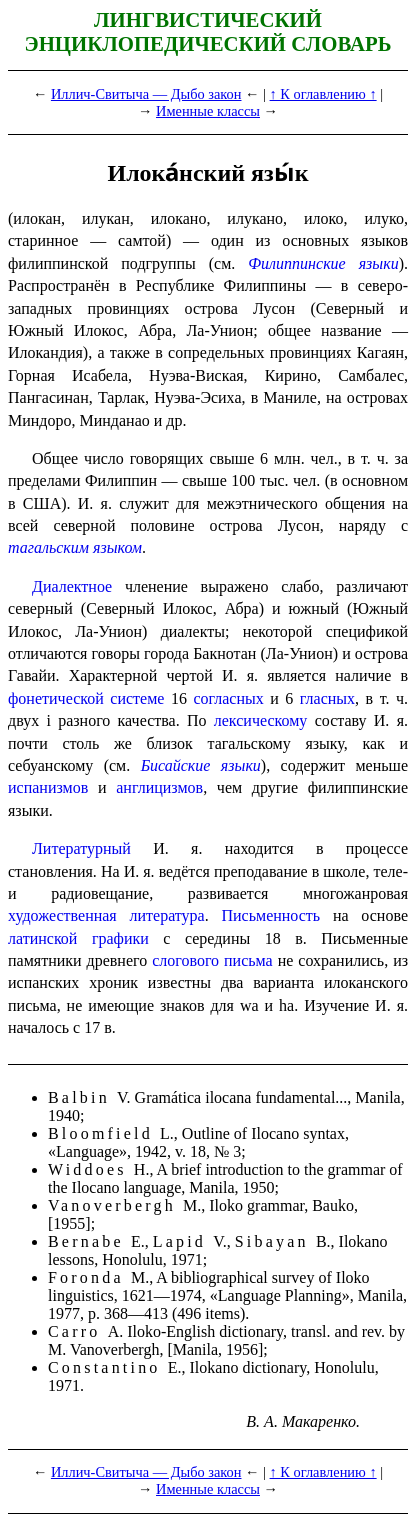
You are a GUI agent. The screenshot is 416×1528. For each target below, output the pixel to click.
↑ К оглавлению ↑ (323, 94)
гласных (327, 698)
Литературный (81, 848)
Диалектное (72, 586)
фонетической (56, 698)
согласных (228, 698)
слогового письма (212, 960)
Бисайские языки (201, 765)
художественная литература (106, 915)
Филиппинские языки (323, 263)
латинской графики (78, 938)
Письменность (270, 915)
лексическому (261, 720)
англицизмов (159, 787)
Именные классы (208, 111)
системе (137, 698)
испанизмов (48, 787)
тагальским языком (75, 547)
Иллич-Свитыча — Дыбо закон (146, 94)
